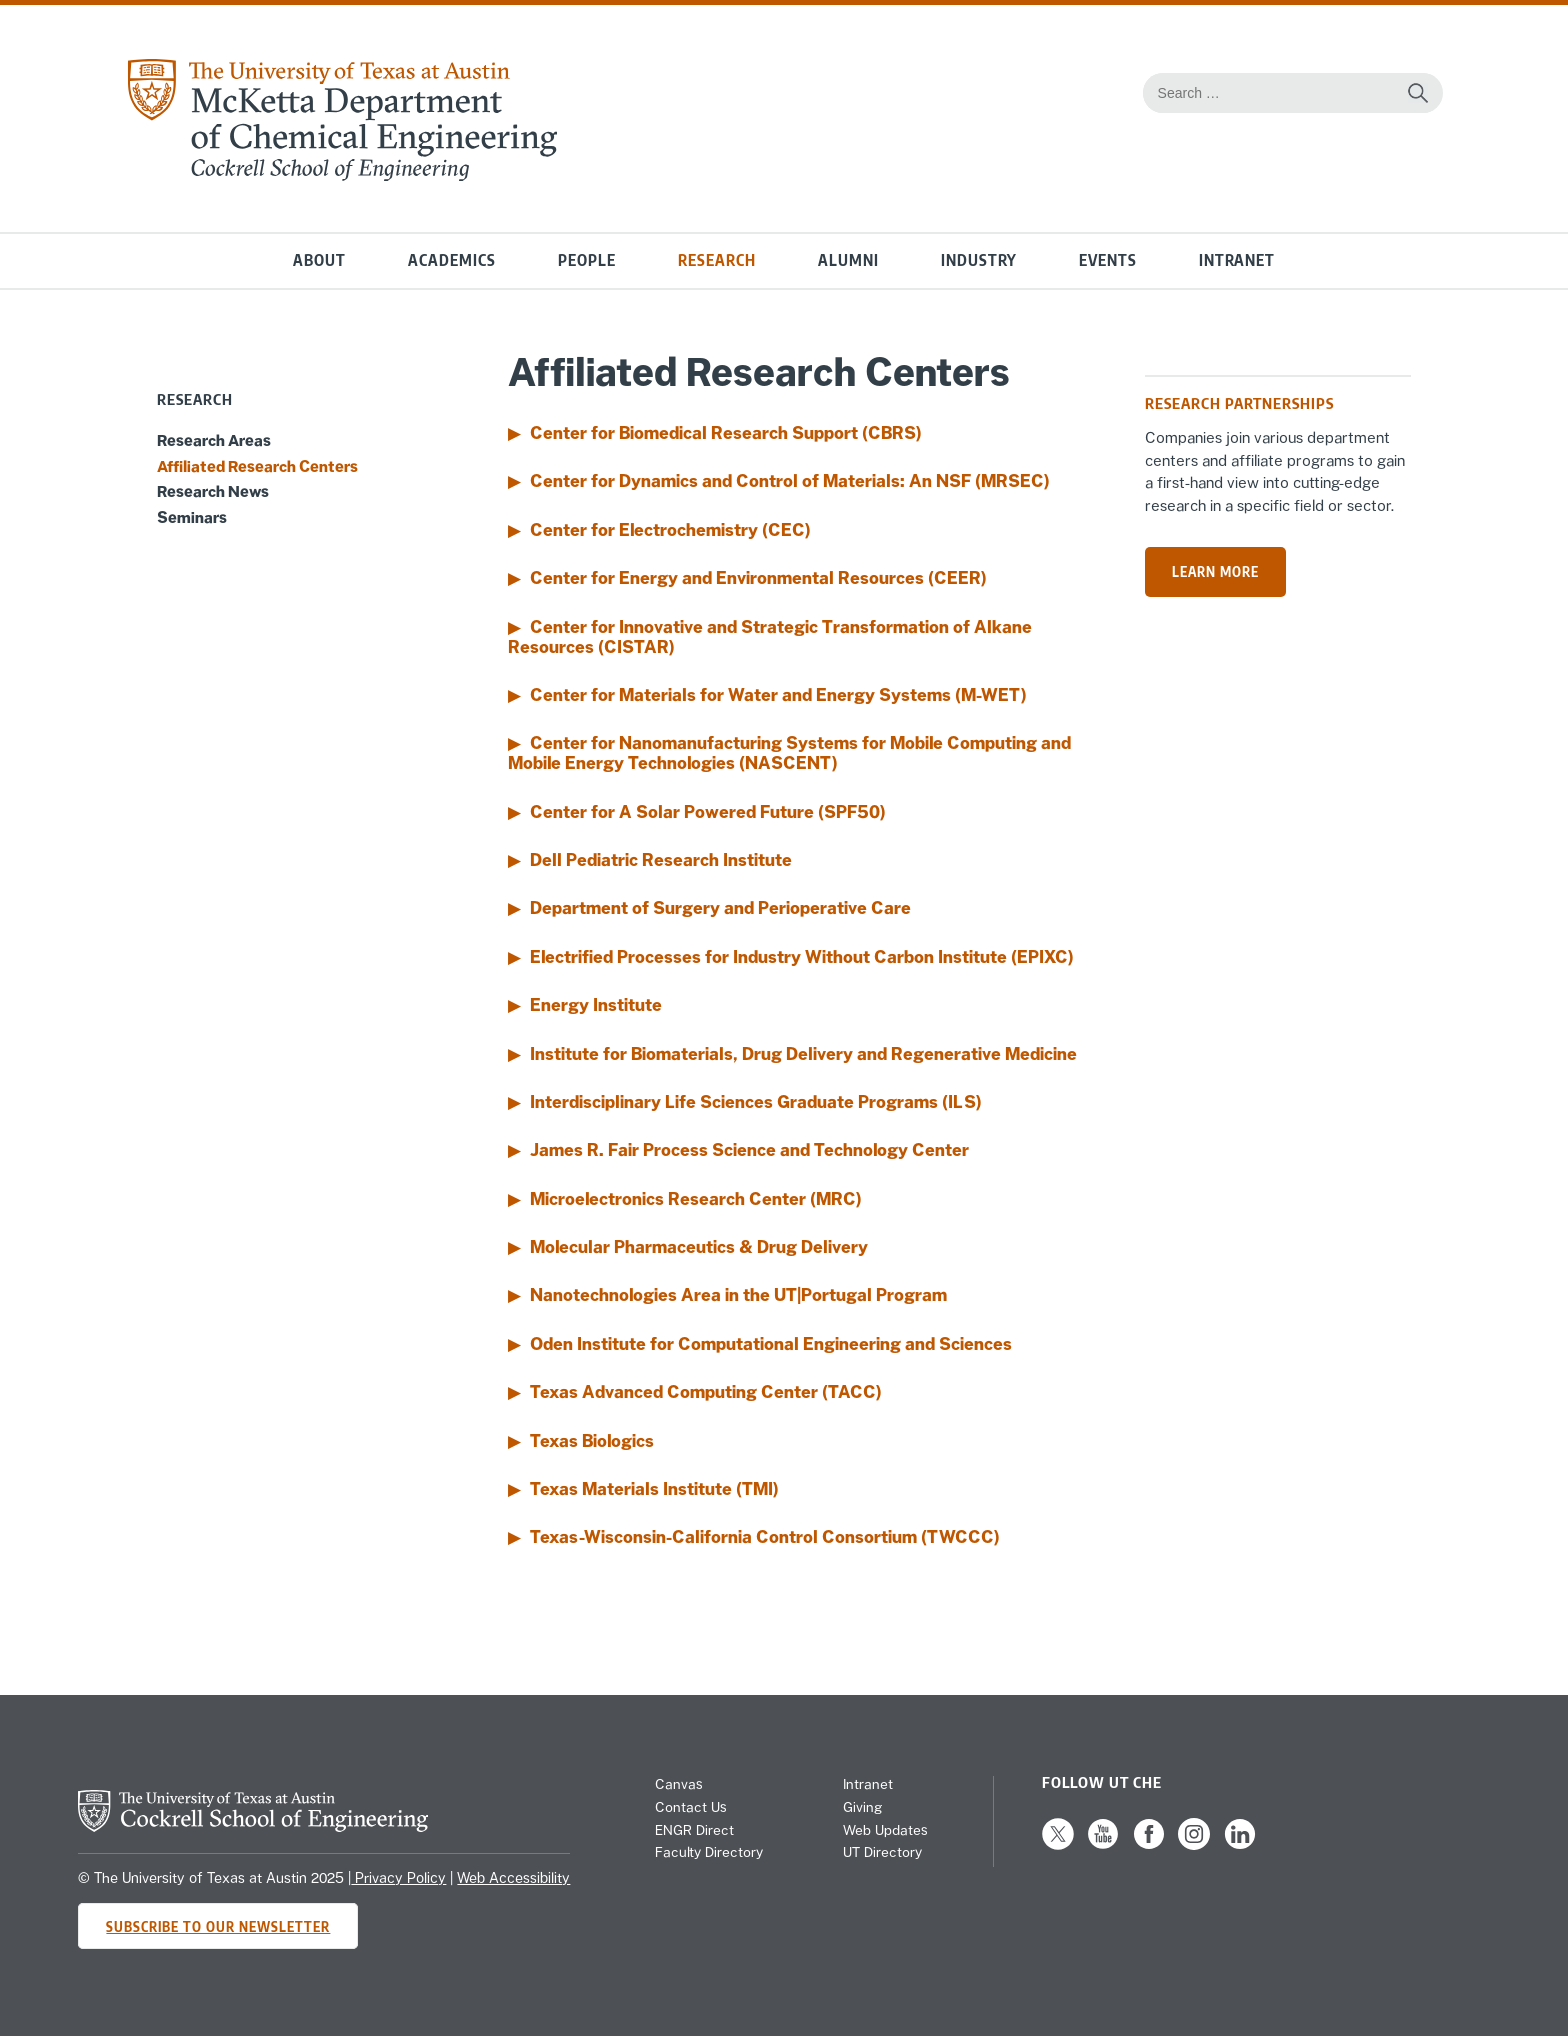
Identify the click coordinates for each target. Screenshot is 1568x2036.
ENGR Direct (694, 1830)
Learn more (1215, 571)
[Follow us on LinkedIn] (1240, 1845)
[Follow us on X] (1058, 1845)
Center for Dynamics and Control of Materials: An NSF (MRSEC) (790, 481)
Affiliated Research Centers (257, 466)
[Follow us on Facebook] (1149, 1845)
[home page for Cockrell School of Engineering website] (253, 1826)
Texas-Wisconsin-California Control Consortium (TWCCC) (765, 1537)
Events (1108, 260)
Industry (979, 260)
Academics (452, 260)
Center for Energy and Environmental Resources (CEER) (758, 578)
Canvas (679, 1784)
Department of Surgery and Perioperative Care (720, 908)
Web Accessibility (513, 1878)
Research (717, 260)
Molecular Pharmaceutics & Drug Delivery (699, 1247)
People (587, 260)
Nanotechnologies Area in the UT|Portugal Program (738, 1295)
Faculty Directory (709, 1852)
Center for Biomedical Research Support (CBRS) (726, 433)
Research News (213, 491)
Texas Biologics (592, 1441)
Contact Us (691, 1807)
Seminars (192, 517)
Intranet (1237, 260)
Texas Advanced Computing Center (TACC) (706, 1392)
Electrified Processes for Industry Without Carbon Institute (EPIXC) (802, 957)
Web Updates (885, 1830)
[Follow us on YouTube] (1103, 1845)
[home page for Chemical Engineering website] (341, 175)
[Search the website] (1418, 93)
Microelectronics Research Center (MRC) (696, 1199)
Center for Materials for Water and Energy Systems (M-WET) (778, 695)
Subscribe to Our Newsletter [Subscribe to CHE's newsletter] (218, 1926)
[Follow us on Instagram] (1194, 1845)
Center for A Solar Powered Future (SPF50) (708, 812)
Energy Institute (596, 1005)
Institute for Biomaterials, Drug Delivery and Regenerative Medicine (803, 1054)
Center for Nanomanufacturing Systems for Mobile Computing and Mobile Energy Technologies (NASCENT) (789, 753)
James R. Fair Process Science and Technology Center (749, 1150)
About (319, 260)
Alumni (848, 260)
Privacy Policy (398, 1878)
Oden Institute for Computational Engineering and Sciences (771, 1344)
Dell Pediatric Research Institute (661, 860)
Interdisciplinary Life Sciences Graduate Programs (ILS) (756, 1102)
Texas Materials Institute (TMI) (654, 1489)
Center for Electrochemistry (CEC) (670, 530)
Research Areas (214, 440)
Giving (862, 1807)
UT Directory (882, 1852)
